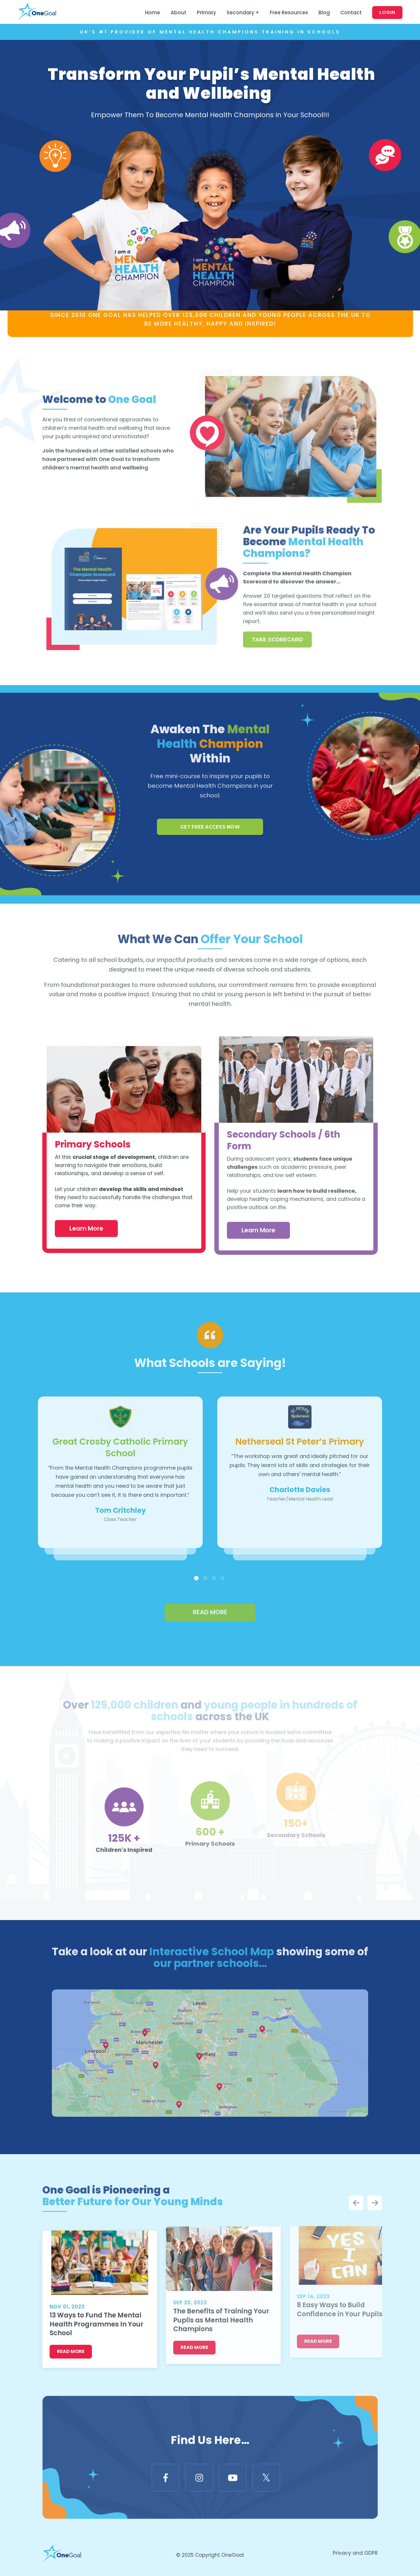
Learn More (86, 1201)
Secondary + (243, 12)
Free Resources (289, 12)
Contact (351, 12)
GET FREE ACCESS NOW (210, 800)
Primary (206, 12)
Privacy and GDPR (355, 2554)
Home (152, 12)
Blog (324, 12)
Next (375, 2204)
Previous (356, 2204)
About (178, 12)
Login (387, 12)
